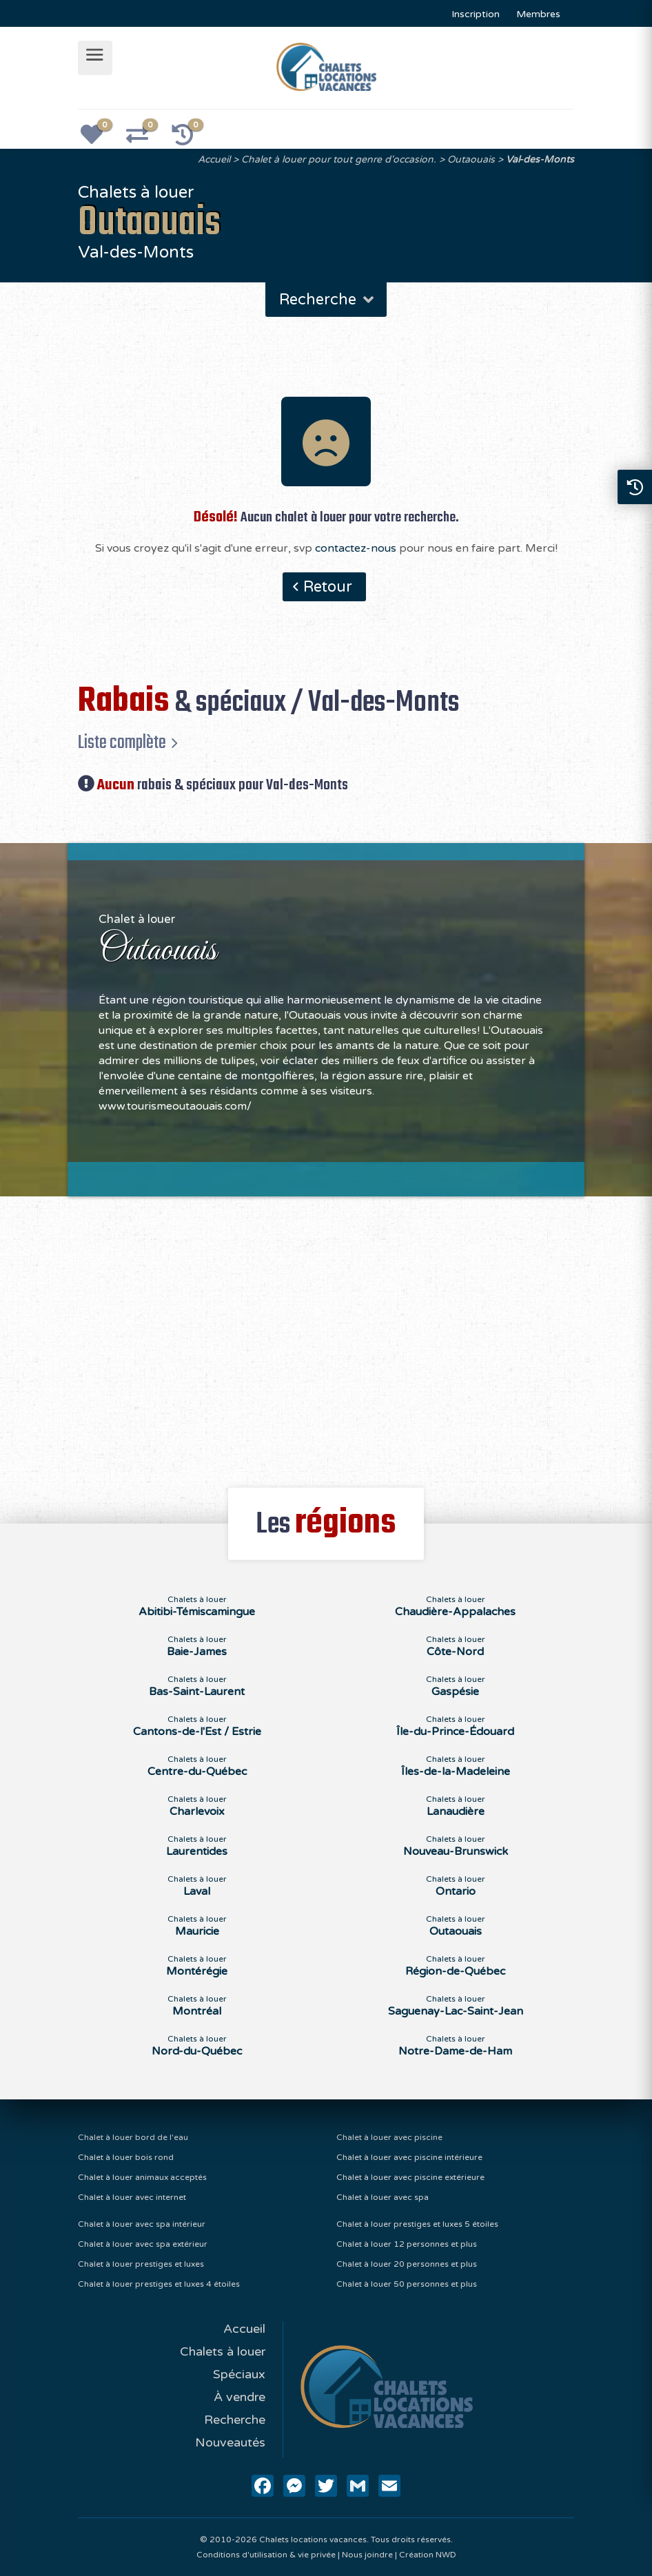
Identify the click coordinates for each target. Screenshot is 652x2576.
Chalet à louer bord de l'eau (133, 2137)
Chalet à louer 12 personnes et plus (406, 2244)
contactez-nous (355, 548)
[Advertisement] (326, 1334)
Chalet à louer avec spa (382, 2197)
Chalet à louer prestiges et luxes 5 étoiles (417, 2224)
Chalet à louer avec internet (132, 2197)
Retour (327, 587)
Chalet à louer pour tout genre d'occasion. (338, 159)
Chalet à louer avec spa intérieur (141, 2224)
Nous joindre (367, 2554)
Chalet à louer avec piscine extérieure (410, 2177)
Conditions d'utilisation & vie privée (266, 2554)
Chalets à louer (222, 2351)
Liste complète (122, 742)
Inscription (475, 14)
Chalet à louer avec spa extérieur (142, 2244)
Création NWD (427, 2554)
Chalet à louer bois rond (126, 2157)
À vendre (239, 2396)
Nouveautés (230, 2442)
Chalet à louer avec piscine (389, 2137)
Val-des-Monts (540, 159)
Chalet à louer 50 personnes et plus (406, 2284)
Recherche (327, 300)
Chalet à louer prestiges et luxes (141, 2264)
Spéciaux (239, 2374)
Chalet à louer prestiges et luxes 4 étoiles (159, 2284)
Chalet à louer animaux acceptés (142, 2177)
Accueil (214, 159)
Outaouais (471, 159)
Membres (538, 14)
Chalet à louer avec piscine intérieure (409, 2157)
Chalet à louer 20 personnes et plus (406, 2264)
